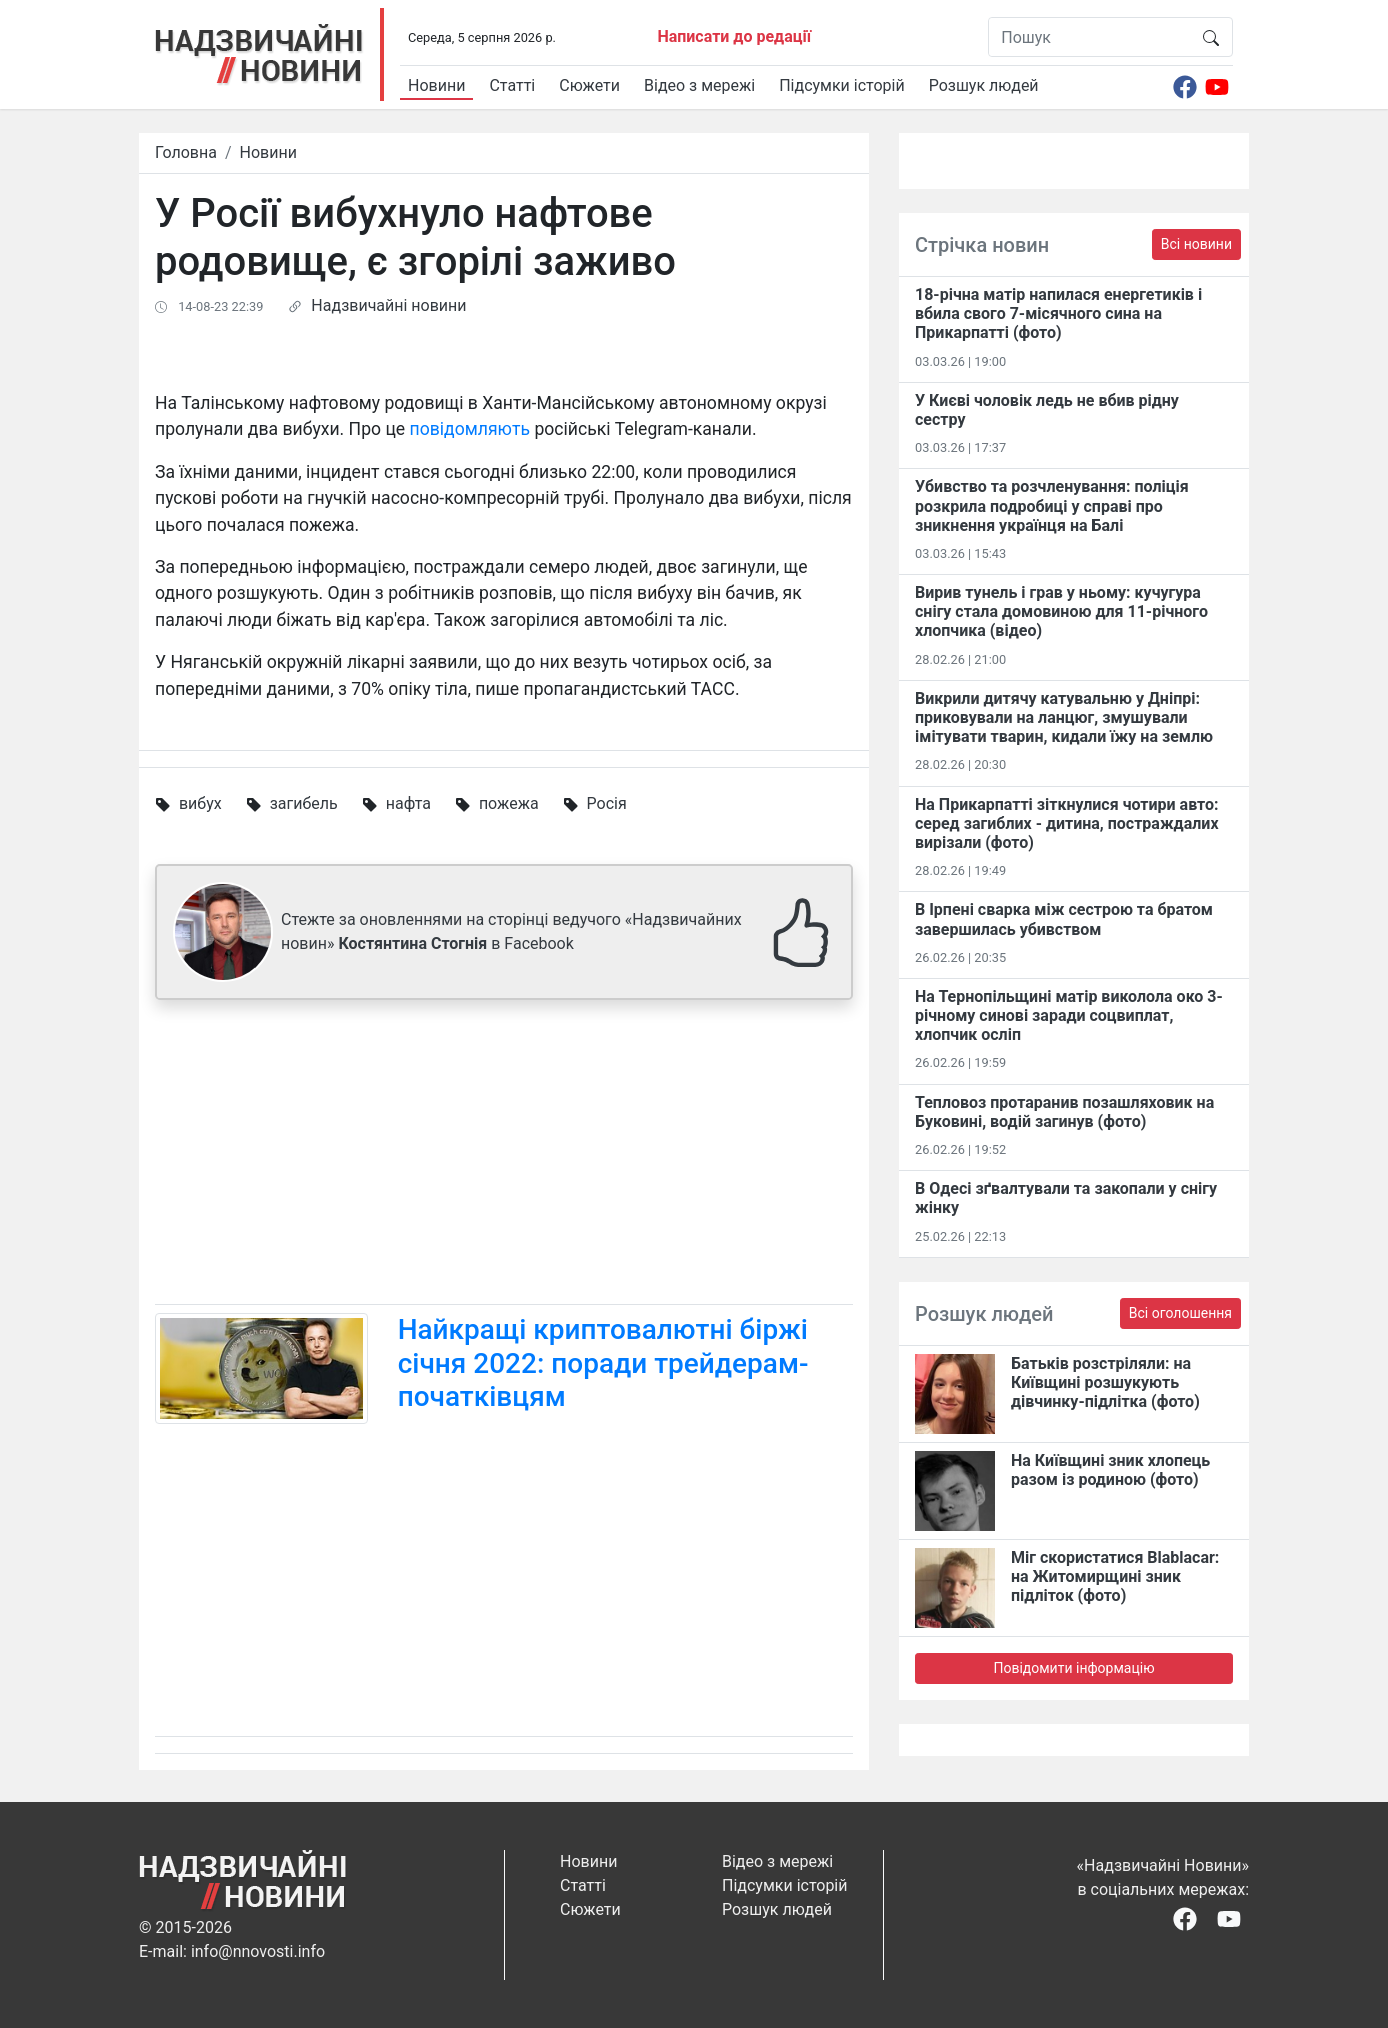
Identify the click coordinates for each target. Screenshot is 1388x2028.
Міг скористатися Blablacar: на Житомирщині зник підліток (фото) (1115, 1576)
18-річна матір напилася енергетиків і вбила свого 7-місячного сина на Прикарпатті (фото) (1058, 313)
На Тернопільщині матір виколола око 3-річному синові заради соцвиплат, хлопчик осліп (1069, 1015)
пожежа (509, 803)
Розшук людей (984, 85)
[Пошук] (1089, 37)
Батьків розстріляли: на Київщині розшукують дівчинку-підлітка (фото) (1105, 1382)
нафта (408, 803)
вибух (200, 803)
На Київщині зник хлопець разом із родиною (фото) (1110, 1470)
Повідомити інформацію (1073, 1668)
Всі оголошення (1180, 1313)
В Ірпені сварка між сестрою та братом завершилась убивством (1064, 919)
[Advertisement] (504, 1156)
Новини (436, 85)
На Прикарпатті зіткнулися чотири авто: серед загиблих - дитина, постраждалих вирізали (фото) (1067, 823)
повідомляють (472, 429)
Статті (512, 85)
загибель (304, 803)
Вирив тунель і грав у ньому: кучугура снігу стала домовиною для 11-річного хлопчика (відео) (1061, 611)
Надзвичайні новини (388, 305)
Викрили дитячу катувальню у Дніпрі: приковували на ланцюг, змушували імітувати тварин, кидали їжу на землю (1064, 717)
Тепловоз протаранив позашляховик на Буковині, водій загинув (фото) (1064, 1112)
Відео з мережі (699, 85)
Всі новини (1196, 244)
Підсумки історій (842, 85)
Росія (607, 803)
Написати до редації (734, 36)
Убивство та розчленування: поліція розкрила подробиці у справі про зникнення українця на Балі (1052, 505)
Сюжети (589, 85)
